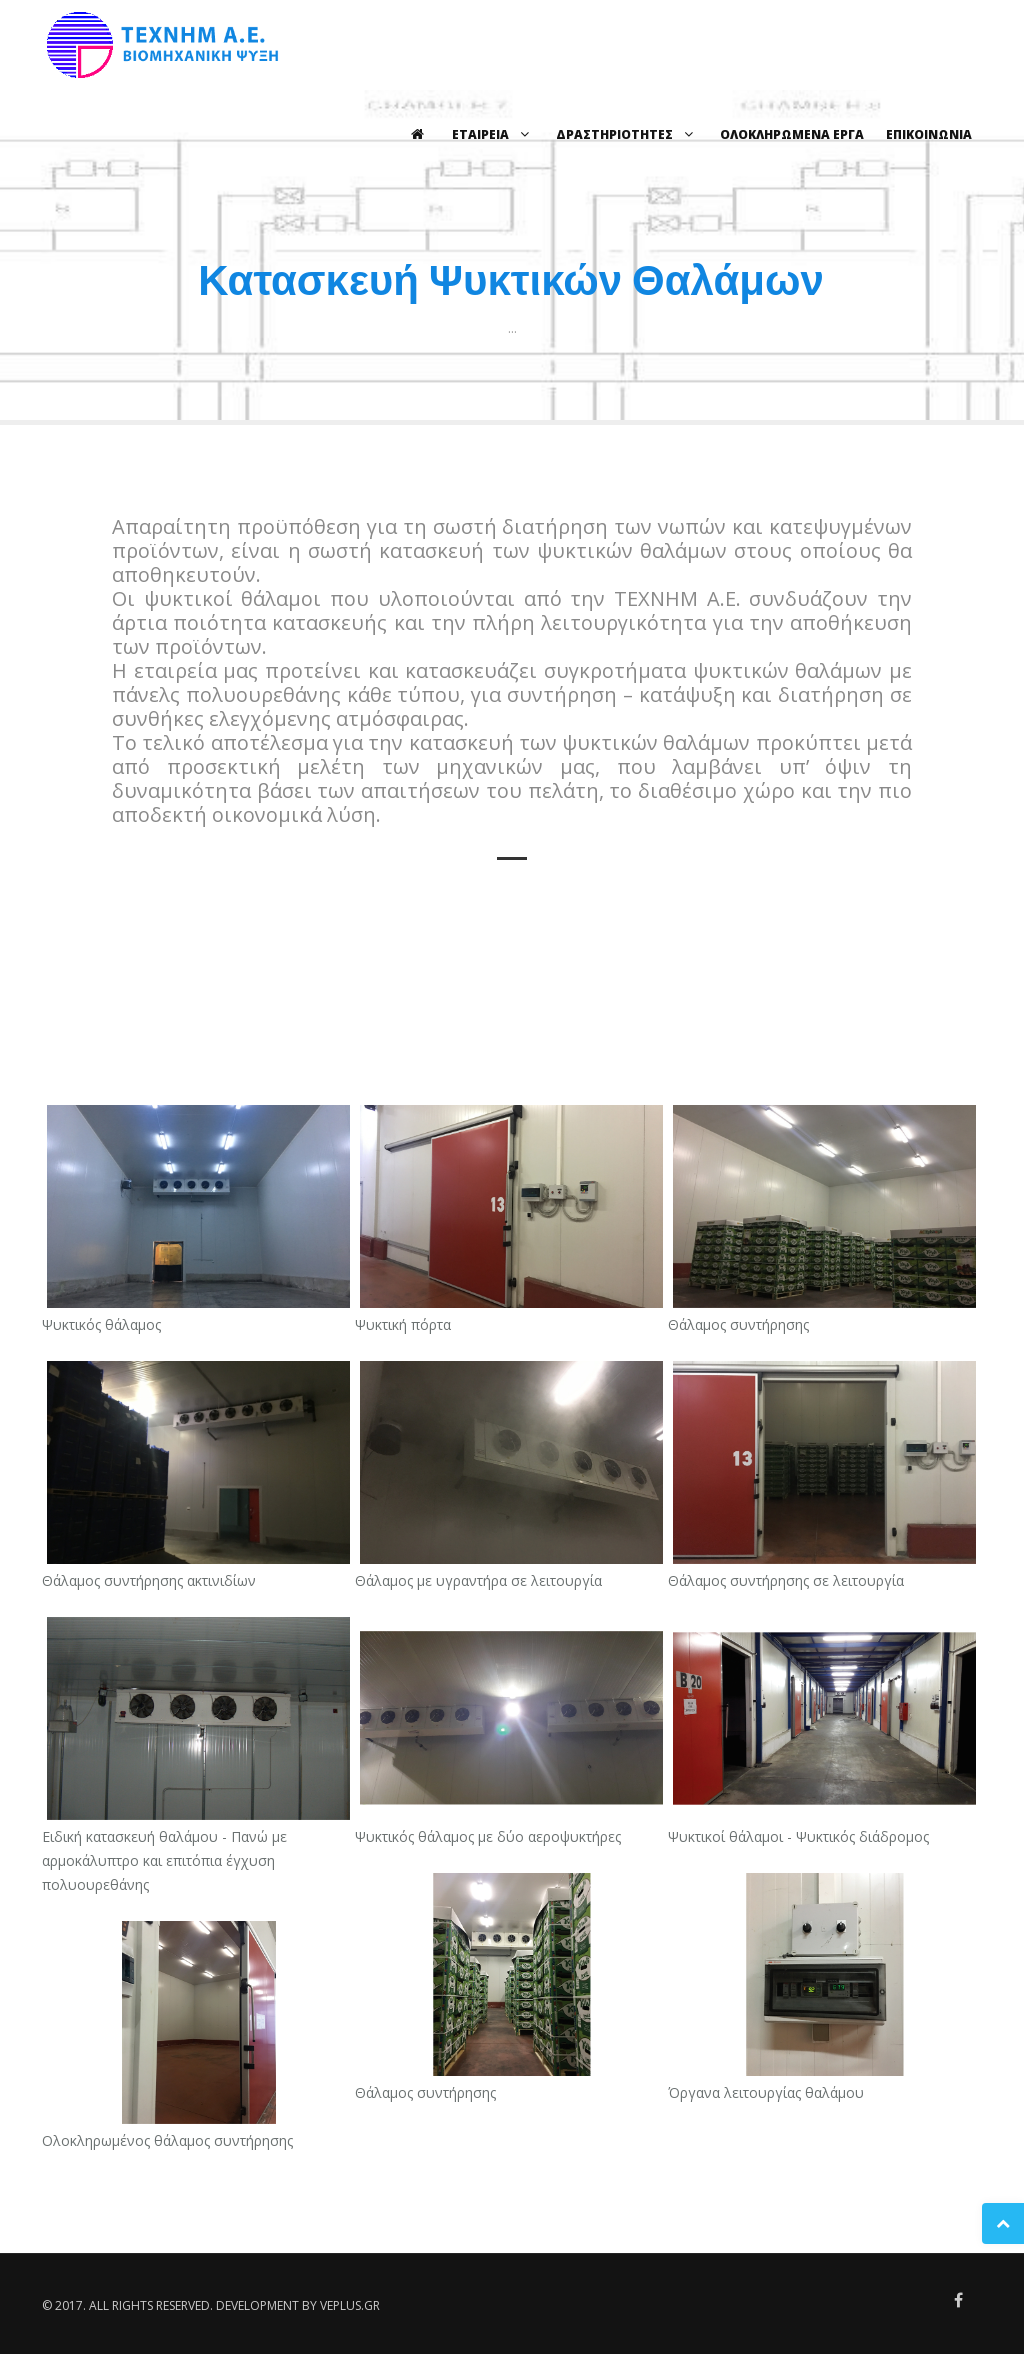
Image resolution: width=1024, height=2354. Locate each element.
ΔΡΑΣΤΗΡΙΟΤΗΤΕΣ (627, 134)
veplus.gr (350, 2305)
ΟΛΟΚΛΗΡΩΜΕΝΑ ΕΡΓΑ (792, 134)
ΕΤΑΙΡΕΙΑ (493, 134)
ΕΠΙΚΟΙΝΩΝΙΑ (929, 134)
